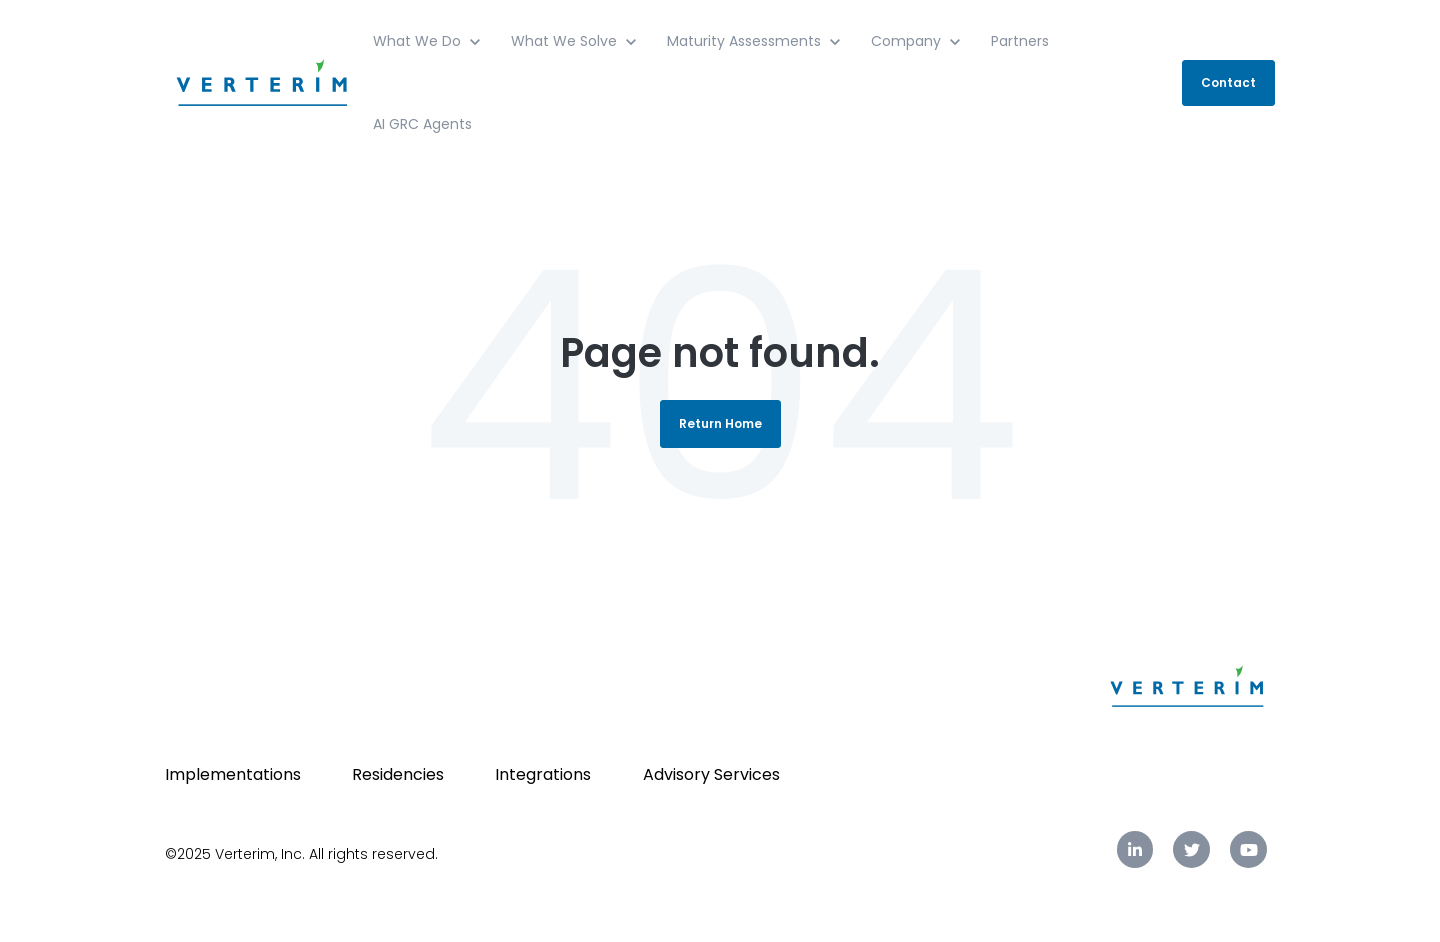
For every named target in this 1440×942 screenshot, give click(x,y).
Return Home (720, 423)
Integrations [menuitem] (543, 774)
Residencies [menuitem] (398, 774)
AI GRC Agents (422, 124)
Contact (1228, 82)
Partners (1020, 41)
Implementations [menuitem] (233, 774)
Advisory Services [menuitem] (711, 774)
